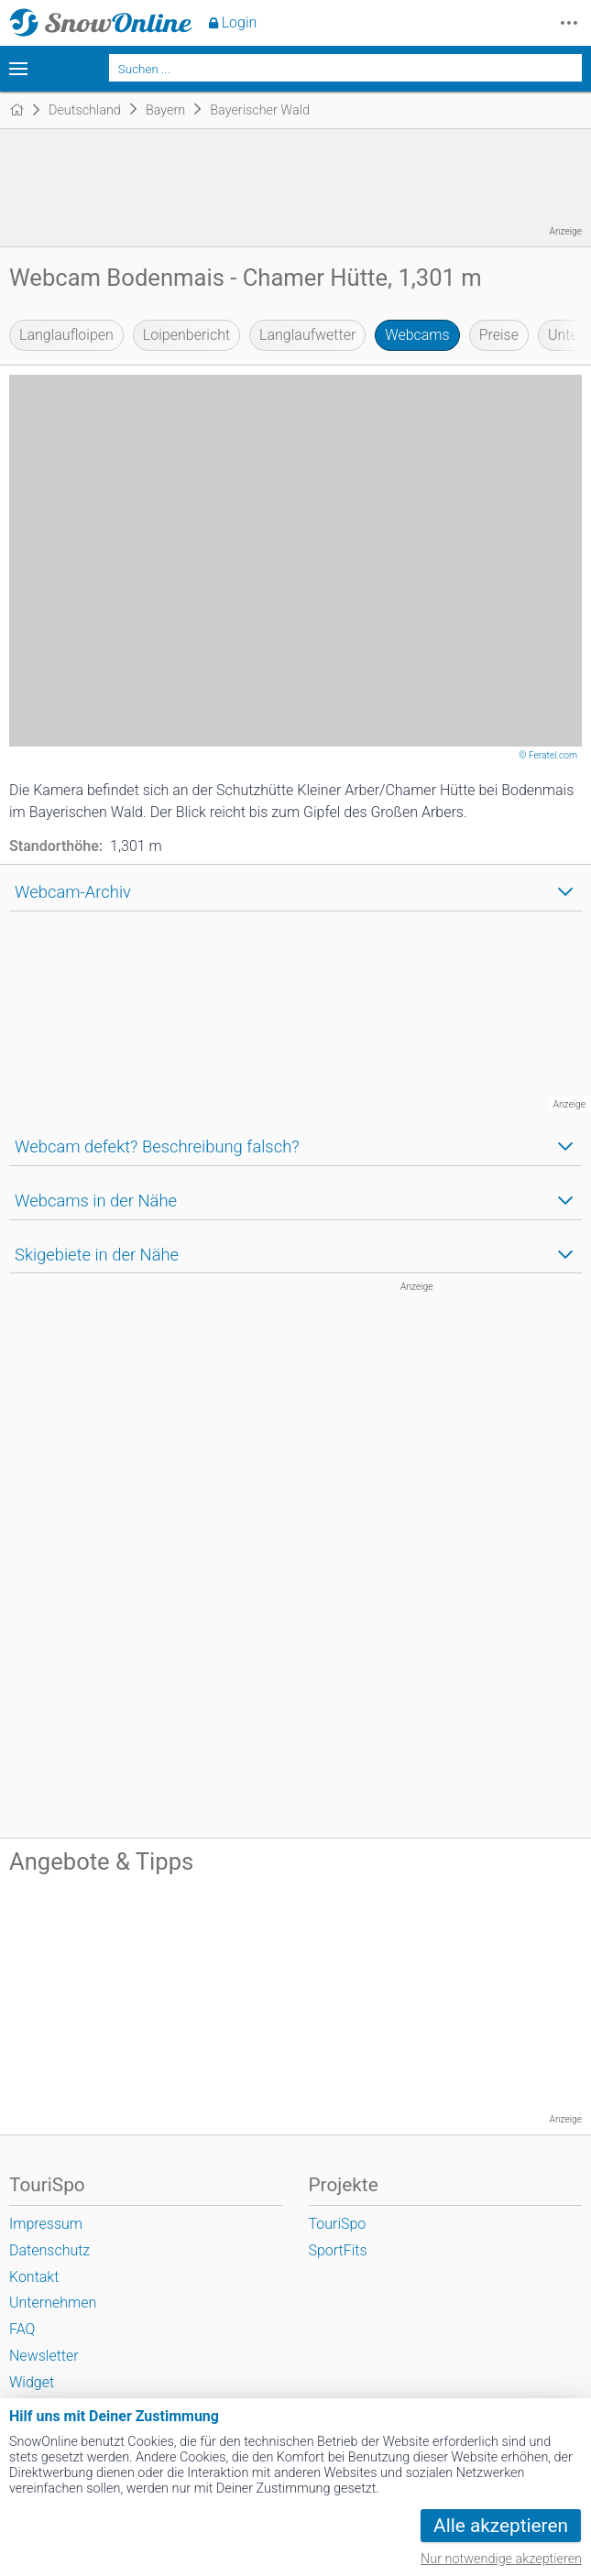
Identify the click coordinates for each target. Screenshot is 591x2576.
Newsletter (44, 2355)
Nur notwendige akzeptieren (501, 2559)
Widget (31, 2382)
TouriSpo (338, 2223)
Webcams (417, 335)
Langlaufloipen (66, 335)
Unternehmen (52, 2302)
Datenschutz (49, 2250)
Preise (499, 335)
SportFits (338, 2250)
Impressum (45, 2223)
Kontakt (34, 2277)
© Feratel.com (549, 755)
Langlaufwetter (307, 335)
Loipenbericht (186, 335)
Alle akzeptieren (500, 2526)
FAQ (22, 2329)
